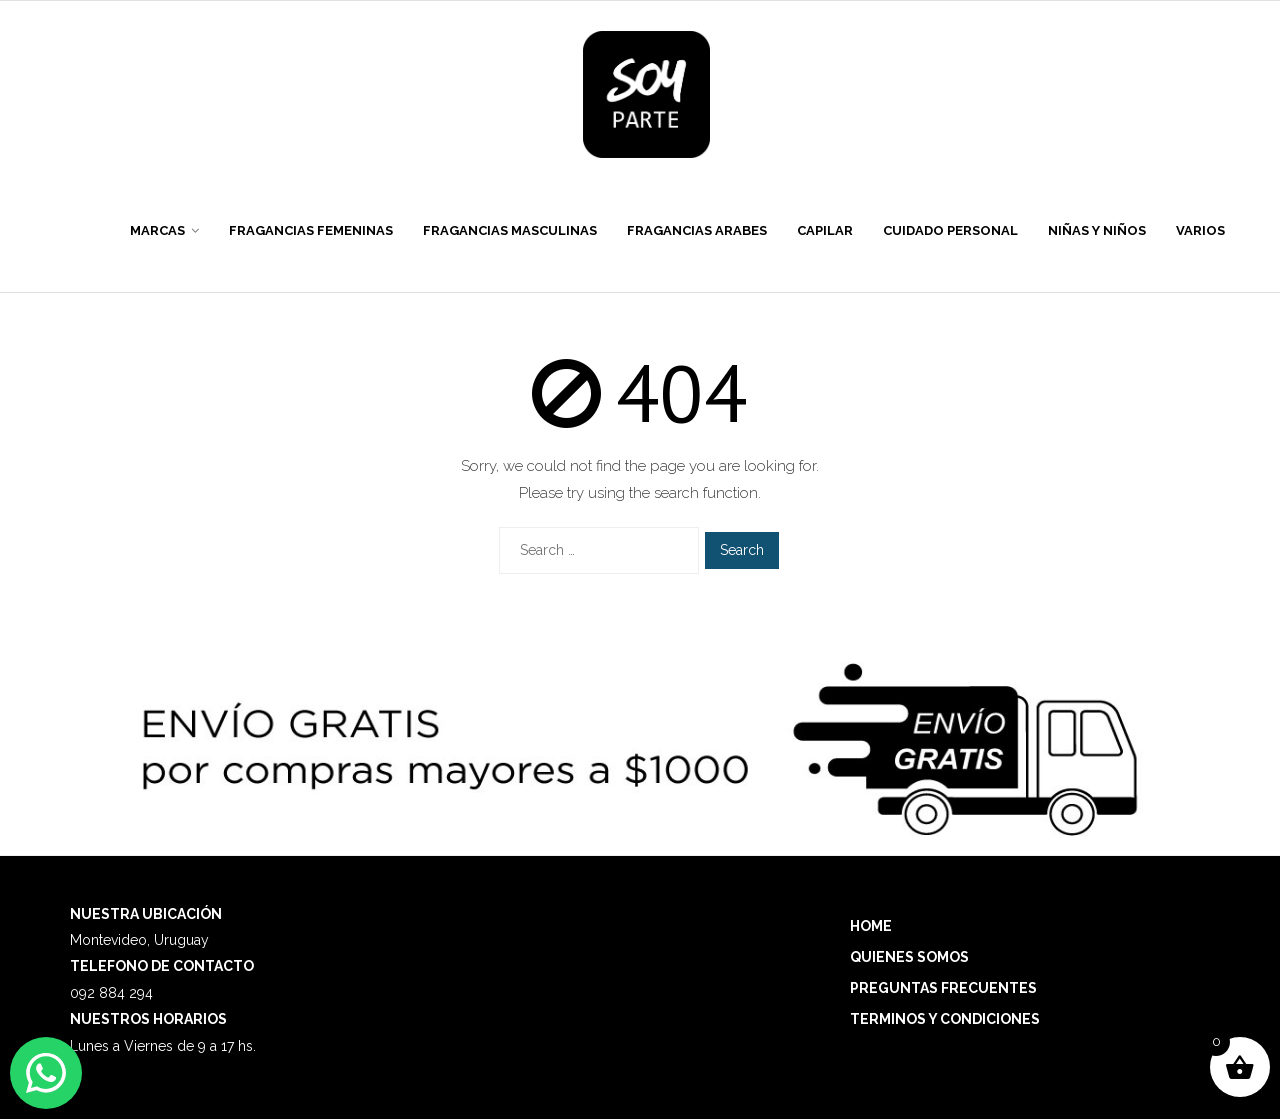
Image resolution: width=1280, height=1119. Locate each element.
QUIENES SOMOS (909, 957)
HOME (871, 926)
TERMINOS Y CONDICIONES (945, 1019)
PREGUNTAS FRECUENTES (943, 988)
